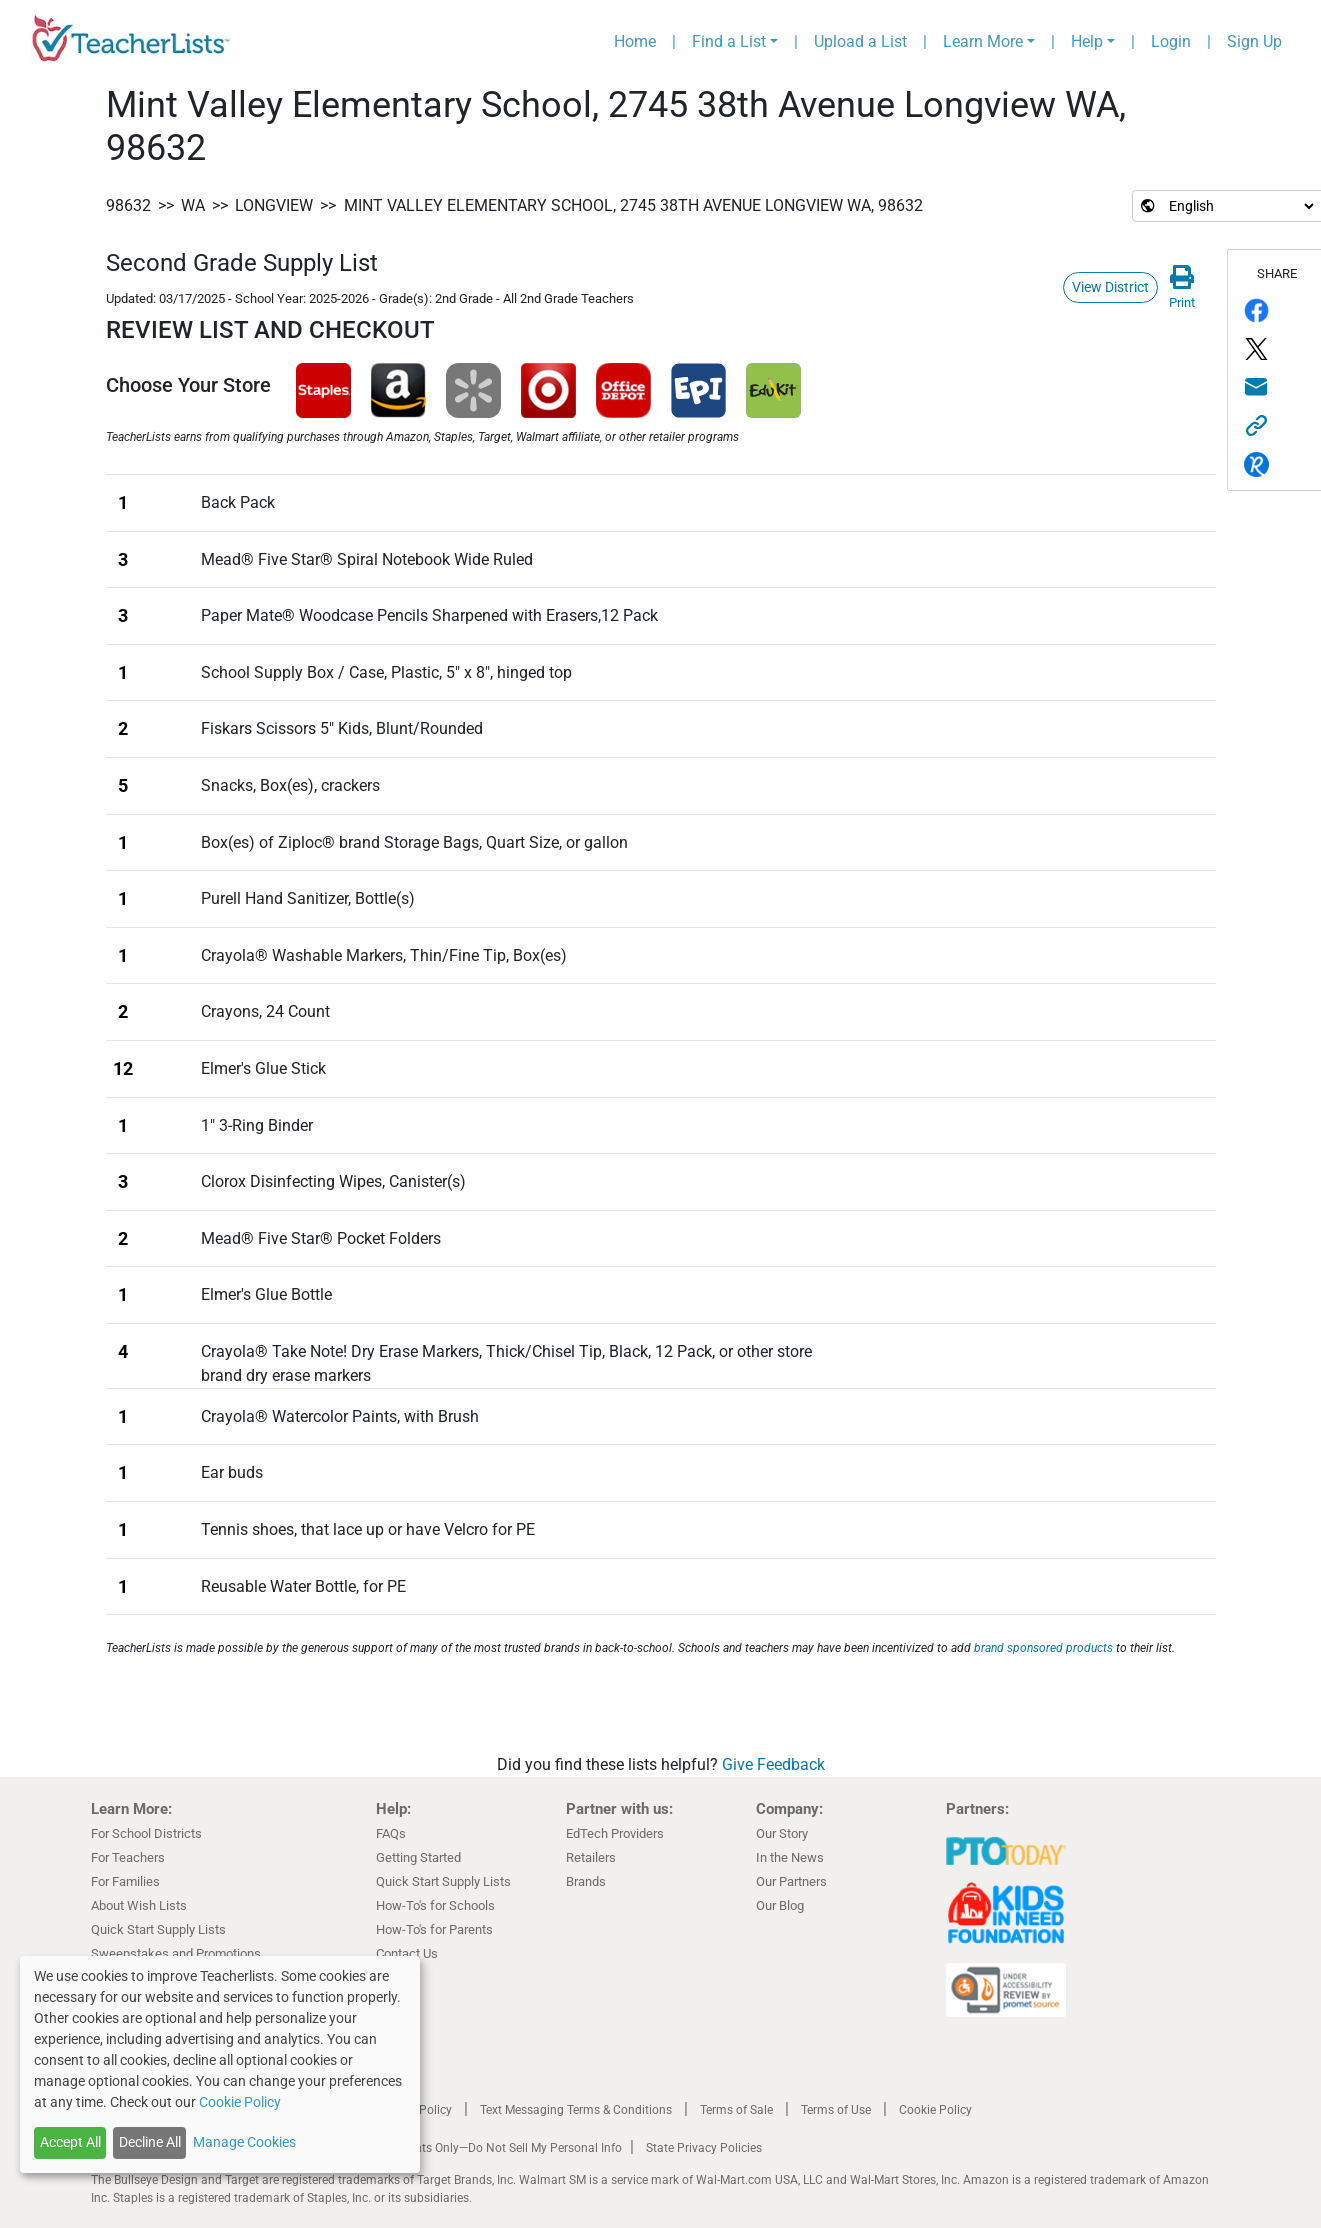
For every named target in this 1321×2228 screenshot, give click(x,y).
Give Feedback (773, 1764)
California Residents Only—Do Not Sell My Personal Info (473, 2148)
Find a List (729, 41)
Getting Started (418, 1857)
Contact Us (407, 1953)
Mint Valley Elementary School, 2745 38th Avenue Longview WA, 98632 (633, 205)
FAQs (391, 1833)
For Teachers (128, 1857)
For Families (125, 1881)
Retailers (591, 1857)
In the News (790, 1857)
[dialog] (220, 2064)
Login (1171, 41)
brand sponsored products (1043, 1648)
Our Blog (780, 1905)
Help (1087, 41)
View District (1110, 287)
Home (635, 41)
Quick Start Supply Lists (158, 1929)
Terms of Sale (736, 2110)
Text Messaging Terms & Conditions (576, 2110)
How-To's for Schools (435, 1905)
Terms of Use (836, 2110)
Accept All (70, 2142)
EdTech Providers (615, 1833)
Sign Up (1254, 41)
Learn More (983, 41)
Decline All (150, 2142)
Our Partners (791, 1881)
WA (193, 205)
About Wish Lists (139, 1905)
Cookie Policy (935, 2110)
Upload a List (860, 41)
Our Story (782, 1833)
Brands (586, 1881)
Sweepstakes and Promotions (176, 1953)
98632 (128, 205)
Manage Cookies (244, 2142)
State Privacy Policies (704, 2148)
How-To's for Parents (434, 1929)
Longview (274, 205)
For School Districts (146, 1833)
